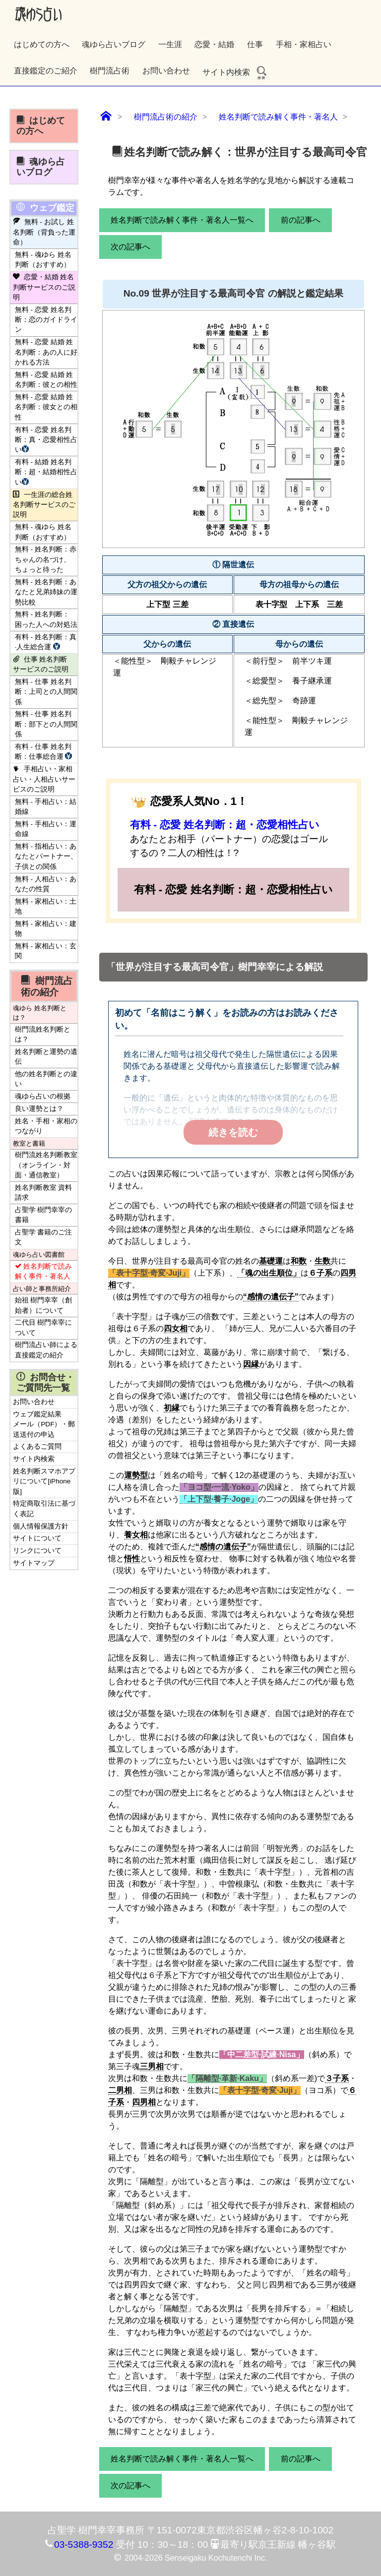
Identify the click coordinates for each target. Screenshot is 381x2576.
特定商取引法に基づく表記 (44, 1508)
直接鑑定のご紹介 (45, 70)
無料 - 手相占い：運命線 (45, 829)
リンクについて (37, 1550)
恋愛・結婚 (214, 44)
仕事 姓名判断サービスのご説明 (40, 664)
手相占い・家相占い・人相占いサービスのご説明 (44, 779)
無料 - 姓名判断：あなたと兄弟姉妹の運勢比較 (46, 592)
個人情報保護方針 (40, 1526)
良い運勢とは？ (39, 1108)
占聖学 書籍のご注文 (43, 1237)
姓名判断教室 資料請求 (43, 1192)
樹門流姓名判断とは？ (42, 1034)
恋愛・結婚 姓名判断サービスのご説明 (44, 287)
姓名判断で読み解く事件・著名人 (43, 1271)
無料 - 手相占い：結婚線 (45, 806)
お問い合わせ (166, 70)
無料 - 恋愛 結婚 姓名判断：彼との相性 (46, 379)
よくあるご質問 (37, 1446)
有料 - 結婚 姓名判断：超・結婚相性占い (46, 472)
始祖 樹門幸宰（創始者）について (43, 1305)
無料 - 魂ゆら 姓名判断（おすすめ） (43, 259)
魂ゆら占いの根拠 (42, 1096)
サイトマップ (34, 1563)
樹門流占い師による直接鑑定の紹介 (46, 1349)
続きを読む (233, 1132)
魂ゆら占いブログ (113, 44)
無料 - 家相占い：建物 (45, 928)
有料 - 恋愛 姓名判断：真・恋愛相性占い (46, 440)
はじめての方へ (41, 44)
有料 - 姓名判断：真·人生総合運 (45, 642)
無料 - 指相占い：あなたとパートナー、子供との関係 (46, 856)
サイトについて (37, 1538)
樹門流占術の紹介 (46, 986)
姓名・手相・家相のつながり (46, 1126)
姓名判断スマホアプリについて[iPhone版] (44, 1481)
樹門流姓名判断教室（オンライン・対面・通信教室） (46, 1165)
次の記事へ (130, 247)
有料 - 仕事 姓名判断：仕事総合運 (44, 751)
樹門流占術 (109, 70)
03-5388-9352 (84, 2544)
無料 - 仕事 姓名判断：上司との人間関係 (46, 692)
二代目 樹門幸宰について (43, 1327)
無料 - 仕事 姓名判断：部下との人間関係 (46, 724)
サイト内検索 (235, 72)
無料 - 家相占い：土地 (45, 906)
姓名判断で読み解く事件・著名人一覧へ (182, 220)
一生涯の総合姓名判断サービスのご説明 (44, 505)
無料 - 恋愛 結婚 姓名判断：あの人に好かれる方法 (46, 352)
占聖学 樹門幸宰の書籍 (43, 1215)
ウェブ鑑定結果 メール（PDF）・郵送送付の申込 (44, 1424)
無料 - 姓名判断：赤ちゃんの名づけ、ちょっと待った (45, 559)
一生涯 (170, 44)
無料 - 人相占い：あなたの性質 (45, 884)
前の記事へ (300, 220)
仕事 (255, 44)
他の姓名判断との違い (46, 1079)
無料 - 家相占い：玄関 (45, 951)
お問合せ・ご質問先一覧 (45, 1382)
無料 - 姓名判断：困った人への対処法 (46, 619)
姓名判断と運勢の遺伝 (46, 1056)
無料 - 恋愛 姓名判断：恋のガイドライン (46, 320)
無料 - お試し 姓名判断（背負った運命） (44, 232)
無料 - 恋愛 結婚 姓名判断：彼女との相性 (46, 407)
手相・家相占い (303, 44)
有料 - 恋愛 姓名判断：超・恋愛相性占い (224, 824)
